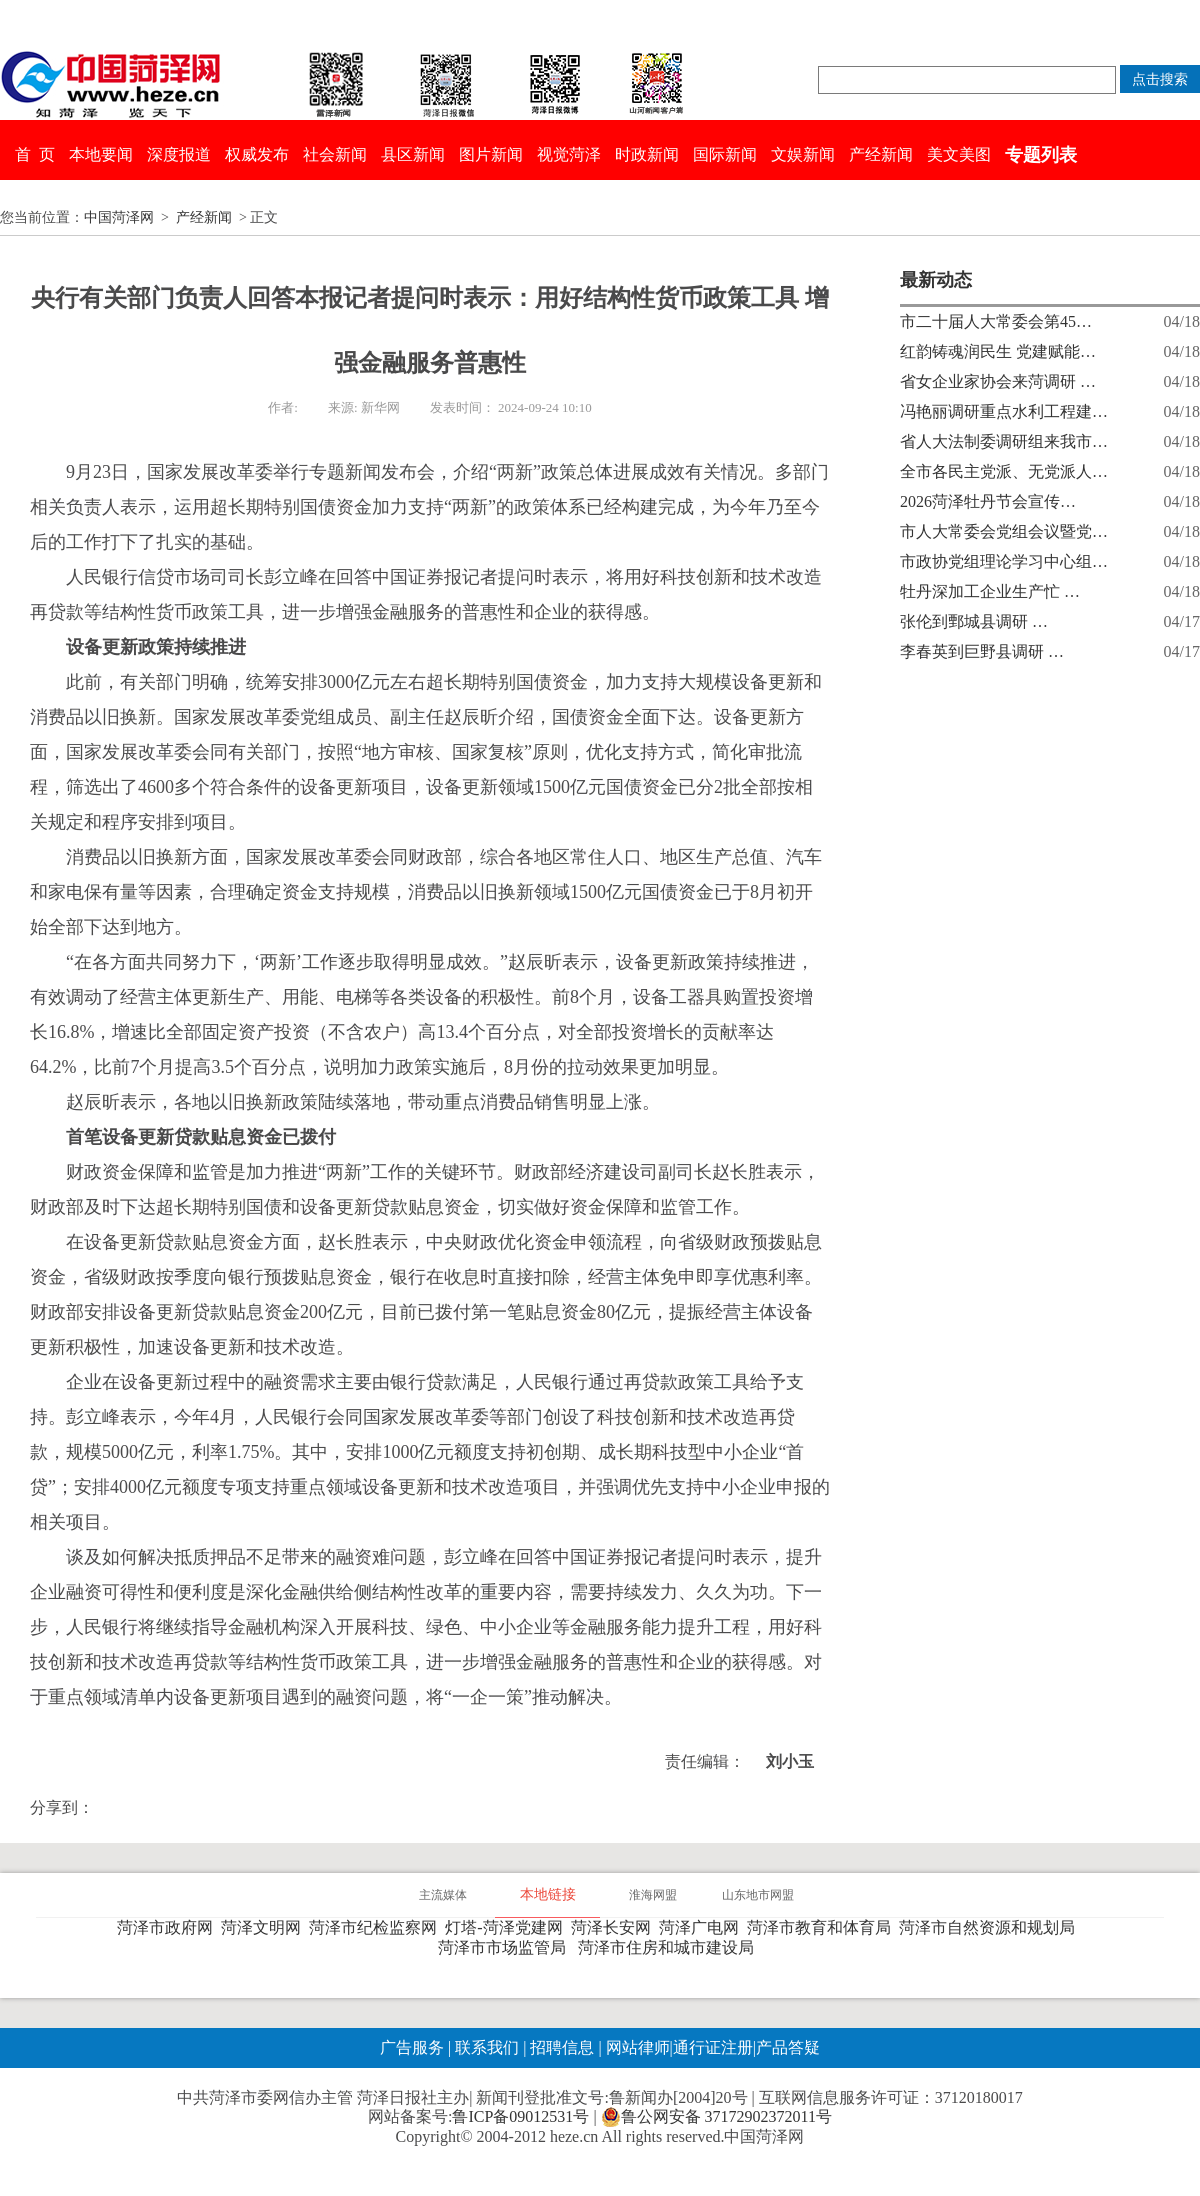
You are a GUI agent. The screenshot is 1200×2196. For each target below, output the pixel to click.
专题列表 (1041, 155)
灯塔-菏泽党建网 (507, 1927)
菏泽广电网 (703, 1927)
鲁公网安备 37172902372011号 (716, 2117)
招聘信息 (562, 2047)
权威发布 (257, 154)
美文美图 (959, 154)
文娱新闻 (803, 154)
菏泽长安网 (615, 1927)
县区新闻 (413, 154)
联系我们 (487, 2047)
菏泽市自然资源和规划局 (991, 1927)
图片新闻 (491, 154)
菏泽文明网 (265, 1927)
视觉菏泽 (569, 154)
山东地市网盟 (758, 1895)
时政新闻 (647, 154)
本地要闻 (101, 154)
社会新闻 (335, 154)
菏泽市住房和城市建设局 (670, 1947)
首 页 (35, 154)
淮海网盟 (653, 1895)
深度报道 (179, 154)
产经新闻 (881, 154)
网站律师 (636, 2047)
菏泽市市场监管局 (506, 1947)
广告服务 (412, 2047)
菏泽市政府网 (169, 1927)
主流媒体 (443, 1895)
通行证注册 (713, 2047)
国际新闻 (725, 154)
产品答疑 (788, 2047)
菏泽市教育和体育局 (823, 1927)
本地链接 (548, 1894)
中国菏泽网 (119, 217)
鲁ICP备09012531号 (520, 2116)
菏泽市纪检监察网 (377, 1927)
